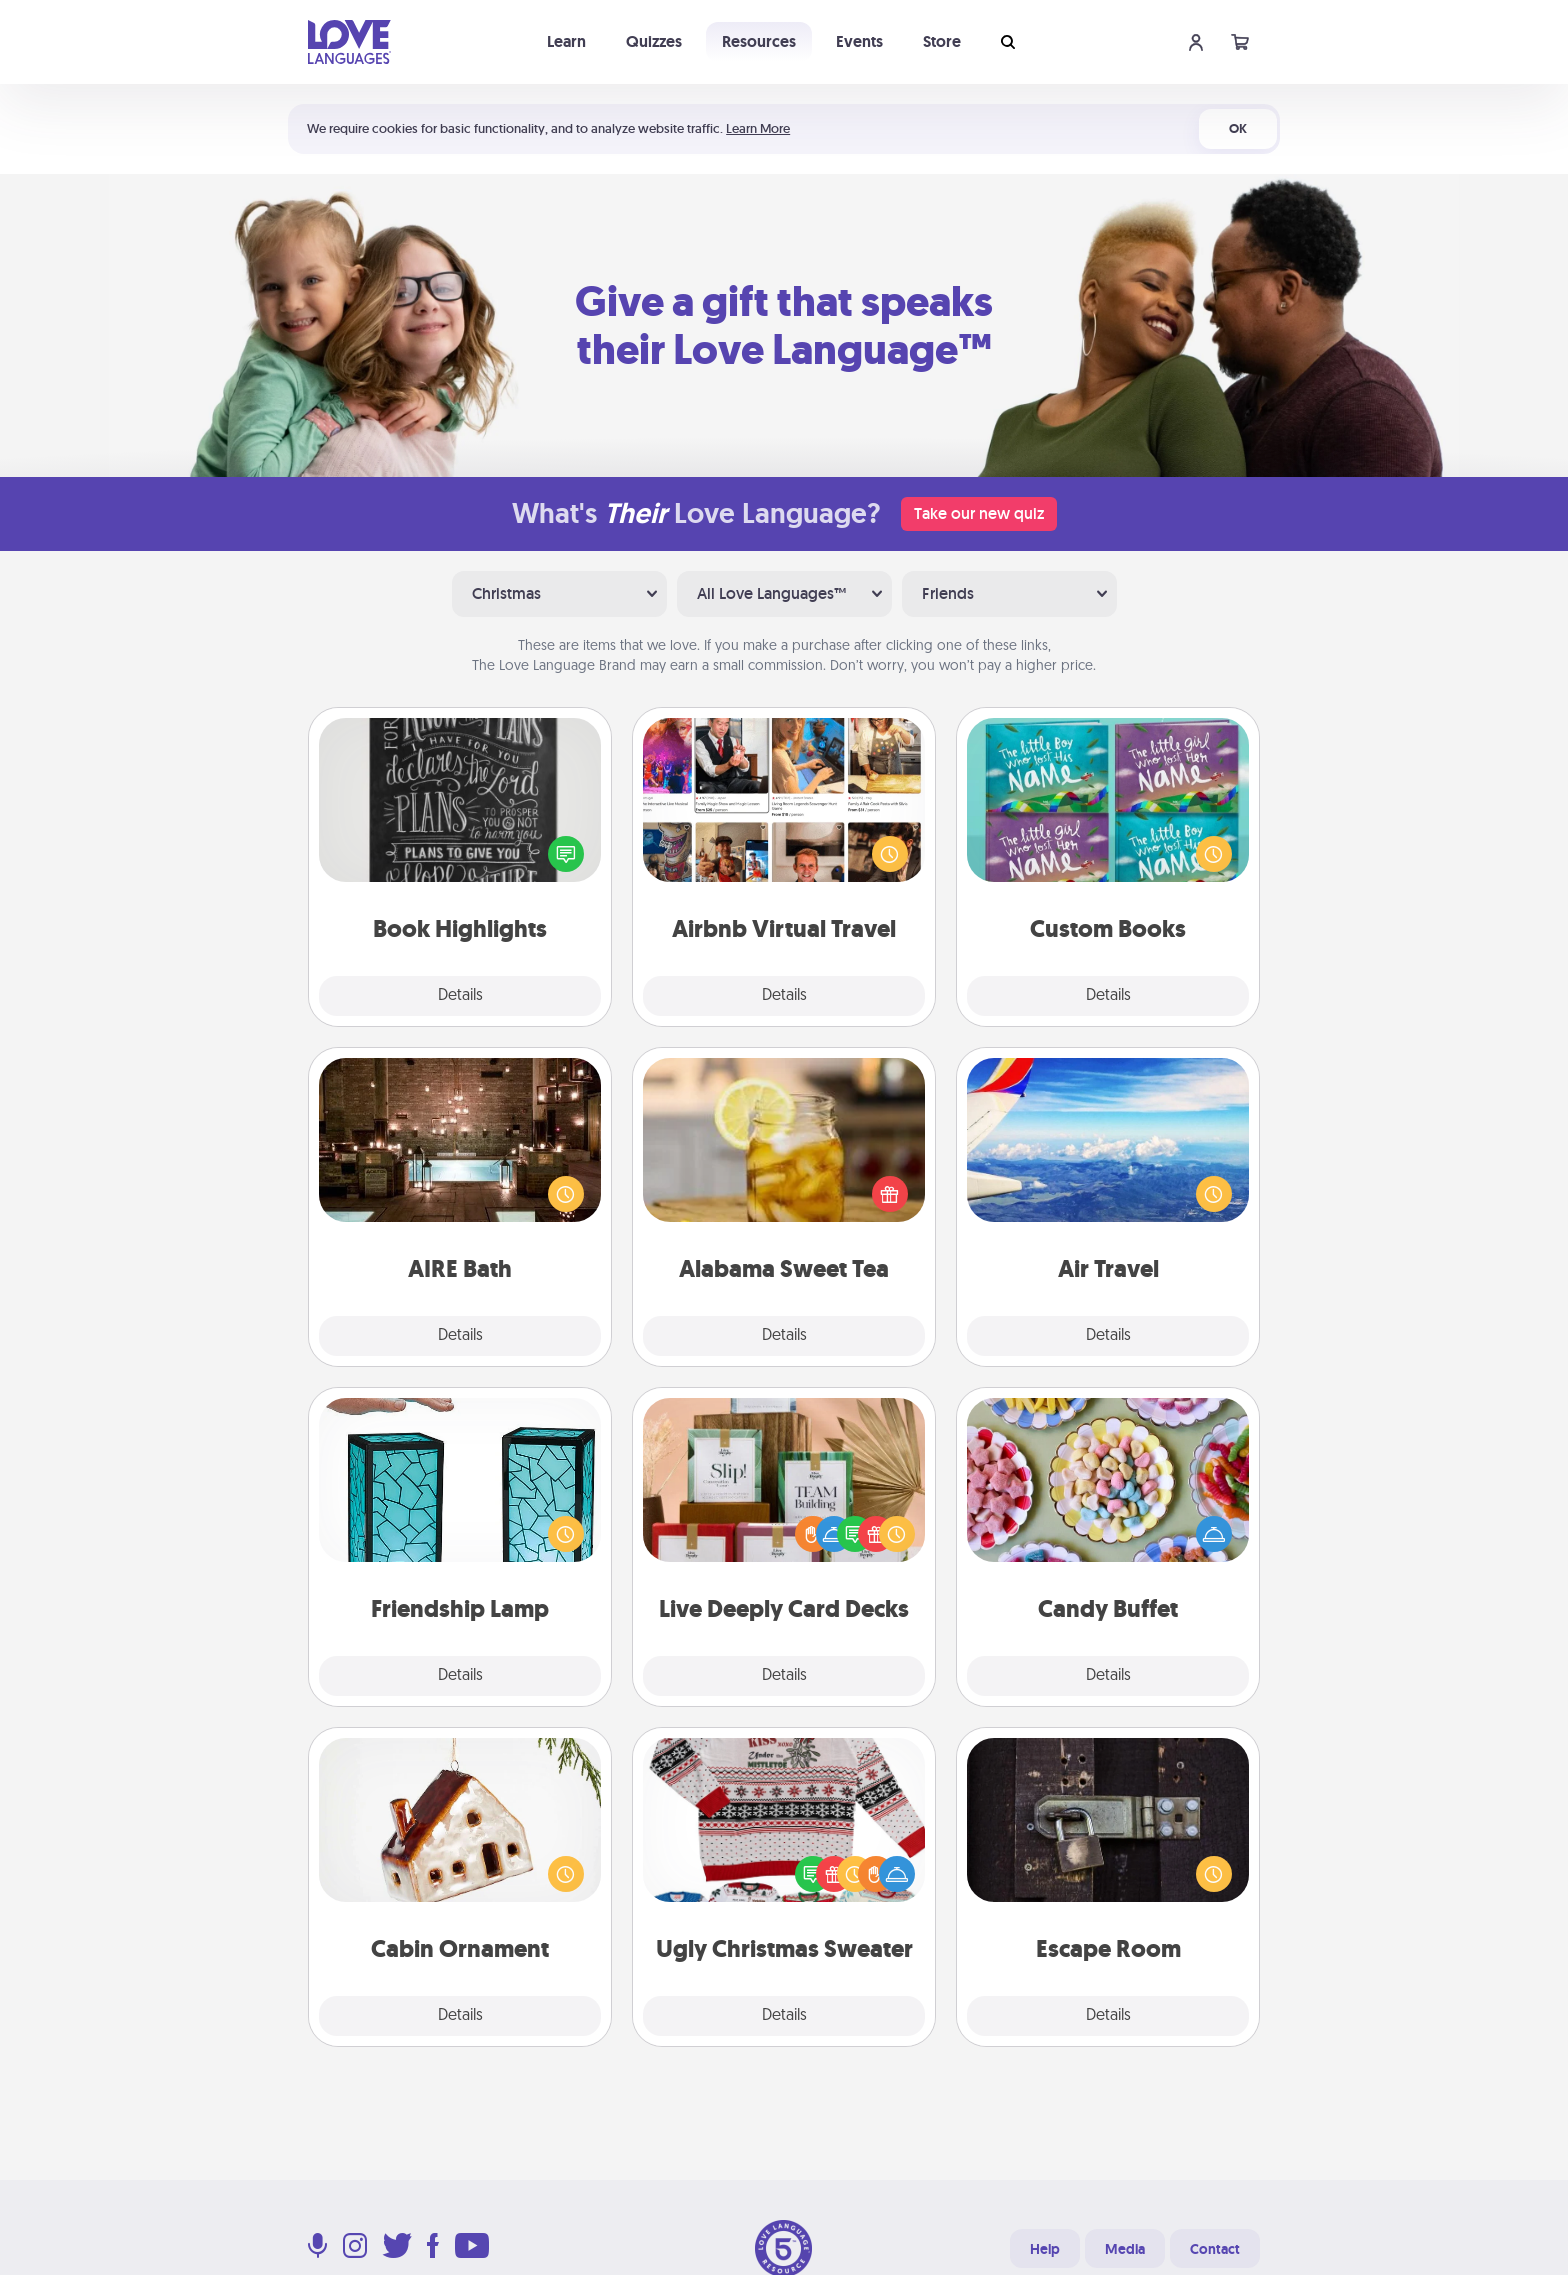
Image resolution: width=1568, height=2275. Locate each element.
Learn (566, 41)
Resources (759, 41)
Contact (1215, 2249)
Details (460, 996)
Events (859, 41)
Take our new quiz (979, 513)
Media (1125, 2249)
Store (942, 41)
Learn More (758, 128)
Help (1045, 2249)
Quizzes (654, 41)
